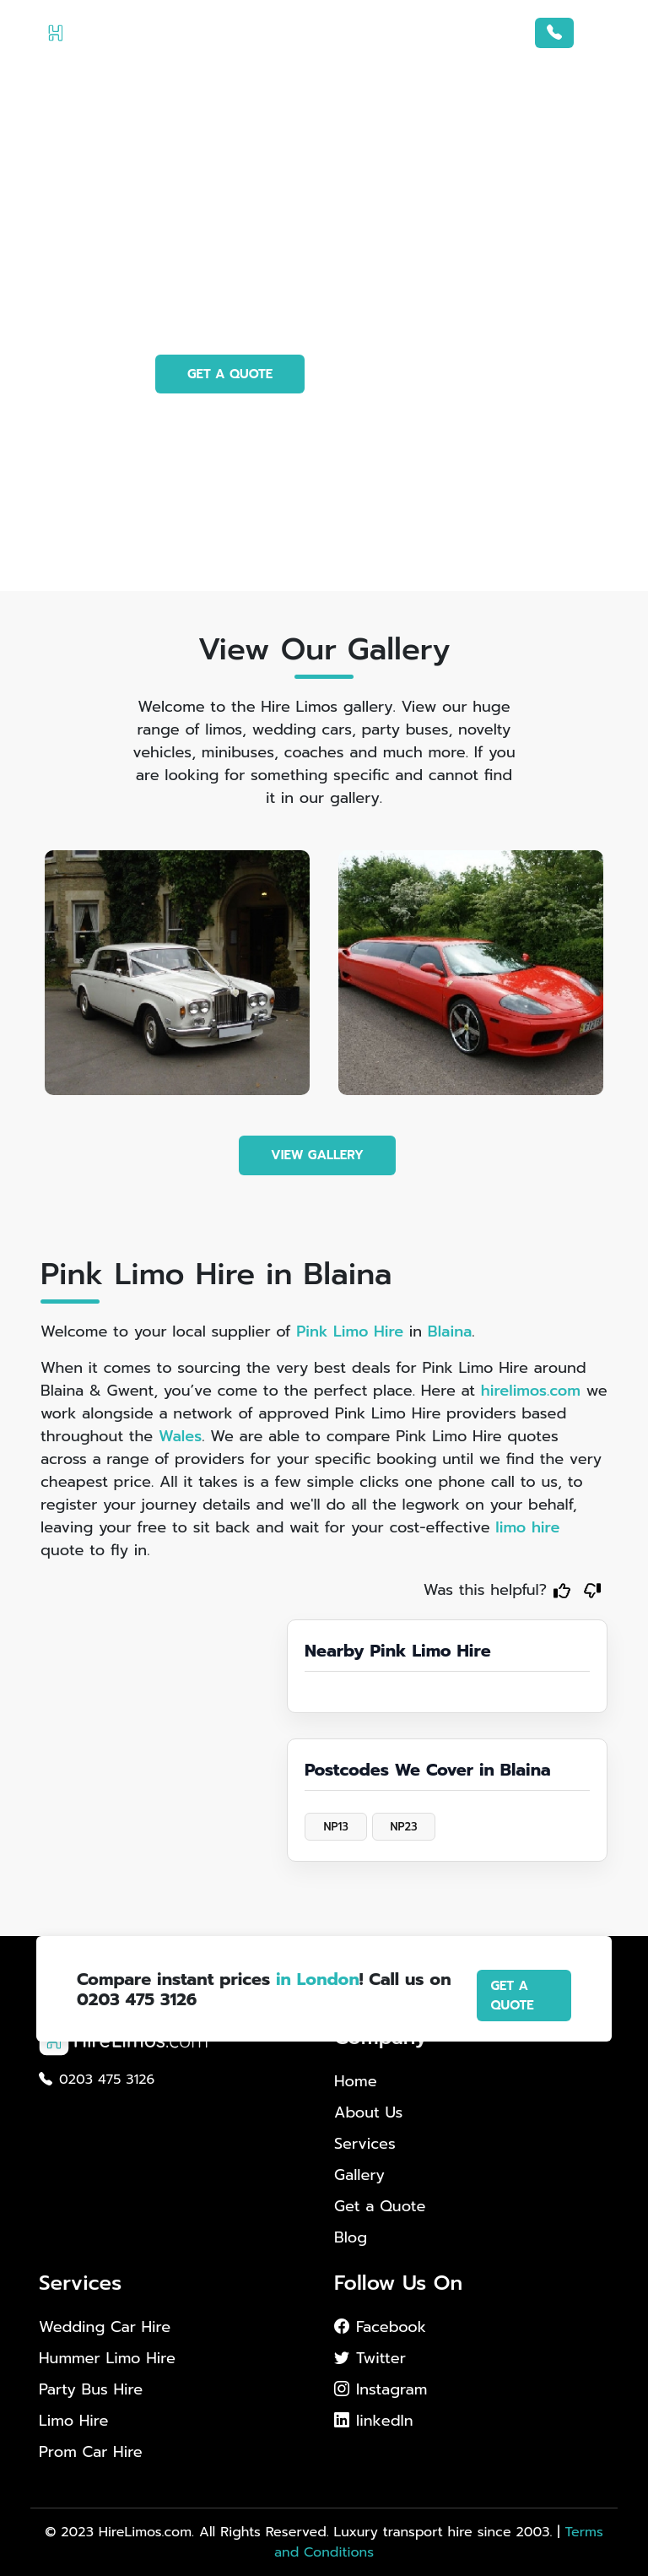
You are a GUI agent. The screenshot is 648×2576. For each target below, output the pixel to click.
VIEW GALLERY (317, 1155)
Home (355, 2081)
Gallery (359, 2175)
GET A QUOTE (230, 374)
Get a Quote (380, 2206)
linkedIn (373, 2420)
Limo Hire (73, 2421)
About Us (368, 2112)
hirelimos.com (530, 1390)
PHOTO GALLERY (408, 374)
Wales (180, 1436)
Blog (350, 2237)
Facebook (380, 2327)
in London (317, 1979)
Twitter (370, 2358)
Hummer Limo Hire (107, 2358)
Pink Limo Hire (349, 1331)
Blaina (450, 1331)
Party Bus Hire (91, 2389)
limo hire (527, 1527)
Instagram (380, 2389)
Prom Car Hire (91, 2452)
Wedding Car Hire (104, 2327)
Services (365, 2144)
